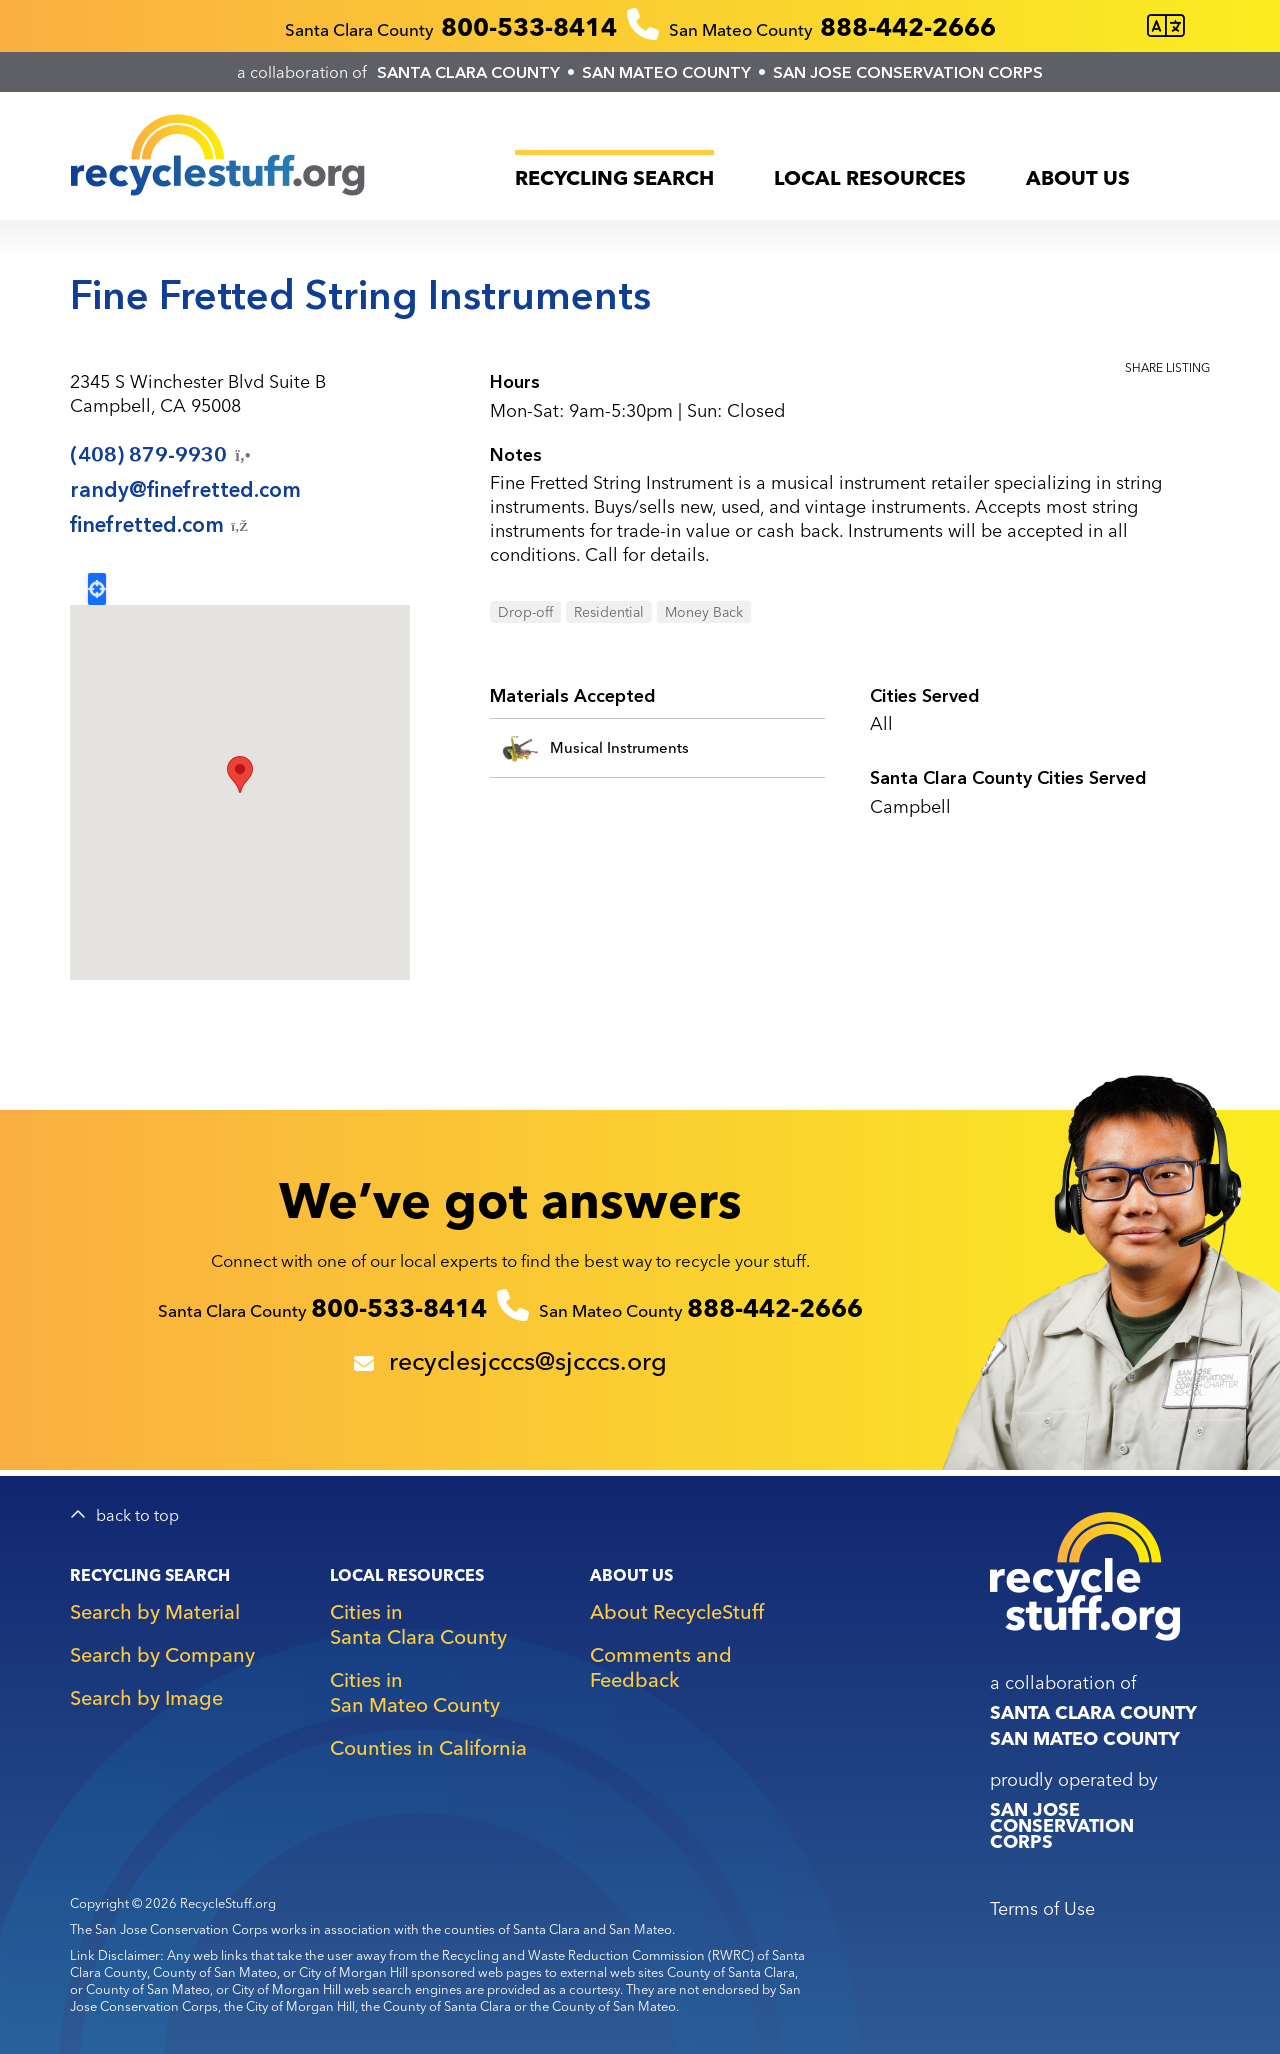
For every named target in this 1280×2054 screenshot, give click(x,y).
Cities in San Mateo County (415, 1692)
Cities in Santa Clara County (418, 1624)
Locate (97, 589)
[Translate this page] (1166, 26)
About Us (1078, 177)
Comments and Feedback (661, 1667)
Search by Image (146, 1697)
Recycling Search (614, 177)
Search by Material (155, 1611)
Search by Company (162, 1654)
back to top (137, 1515)
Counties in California (428, 1747)
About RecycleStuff (677, 1611)
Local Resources (870, 177)
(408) (162, 455)
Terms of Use (1042, 1908)
